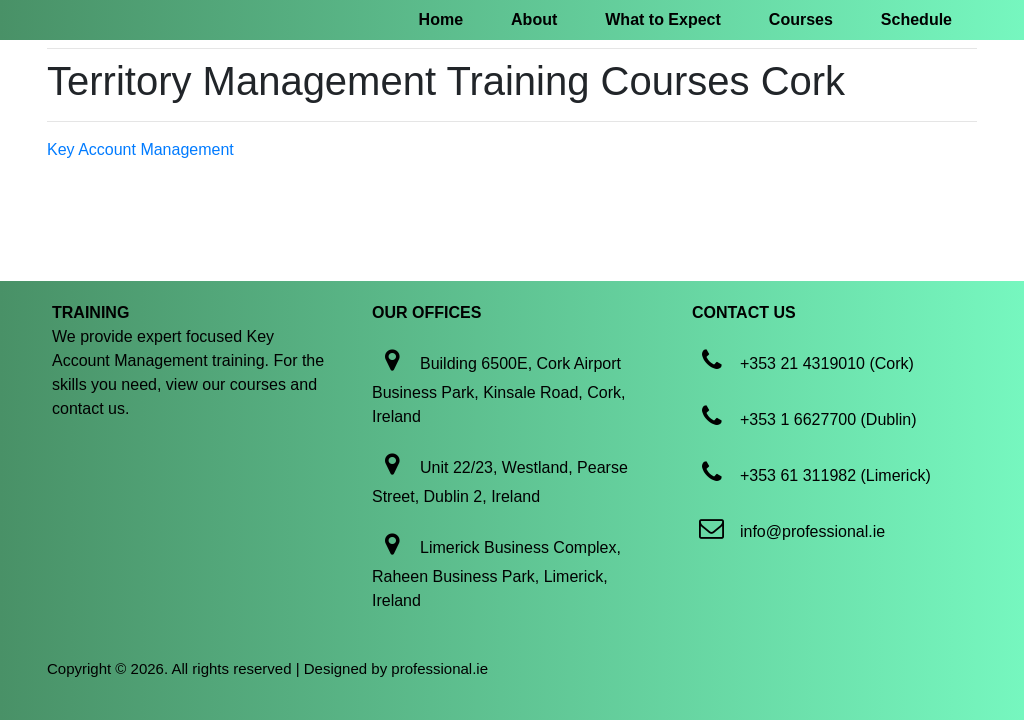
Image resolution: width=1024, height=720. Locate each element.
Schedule (916, 19)
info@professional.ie (812, 531)
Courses (801, 19)
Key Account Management (140, 149)
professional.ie (439, 668)
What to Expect (663, 19)
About (534, 19)
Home (441, 19)
